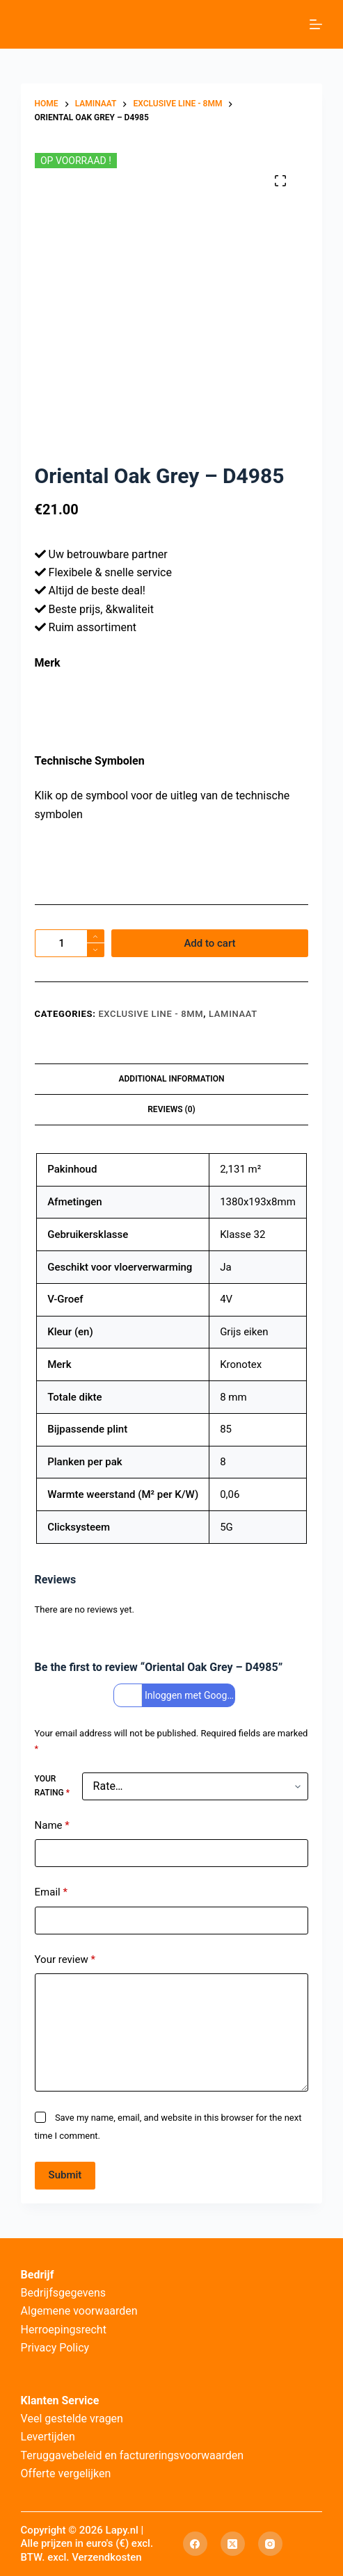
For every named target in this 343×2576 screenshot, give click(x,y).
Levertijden (48, 2436)
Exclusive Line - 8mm (150, 1014)
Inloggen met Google (176, 1695)
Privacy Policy (55, 2347)
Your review (65, 1959)
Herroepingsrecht (63, 2329)
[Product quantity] (69, 943)
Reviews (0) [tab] (171, 1109)
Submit (65, 2175)
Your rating (52, 1786)
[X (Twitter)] (233, 2544)
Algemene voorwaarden (79, 2310)
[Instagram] (270, 2544)
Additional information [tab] (171, 1079)
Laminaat (233, 1014)
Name (52, 1825)
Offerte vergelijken (66, 2473)
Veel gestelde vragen (72, 2418)
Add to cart (209, 943)
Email (51, 1892)
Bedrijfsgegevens (63, 2292)
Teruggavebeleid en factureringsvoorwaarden (132, 2455)
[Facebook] (195, 2544)
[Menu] (316, 24)
